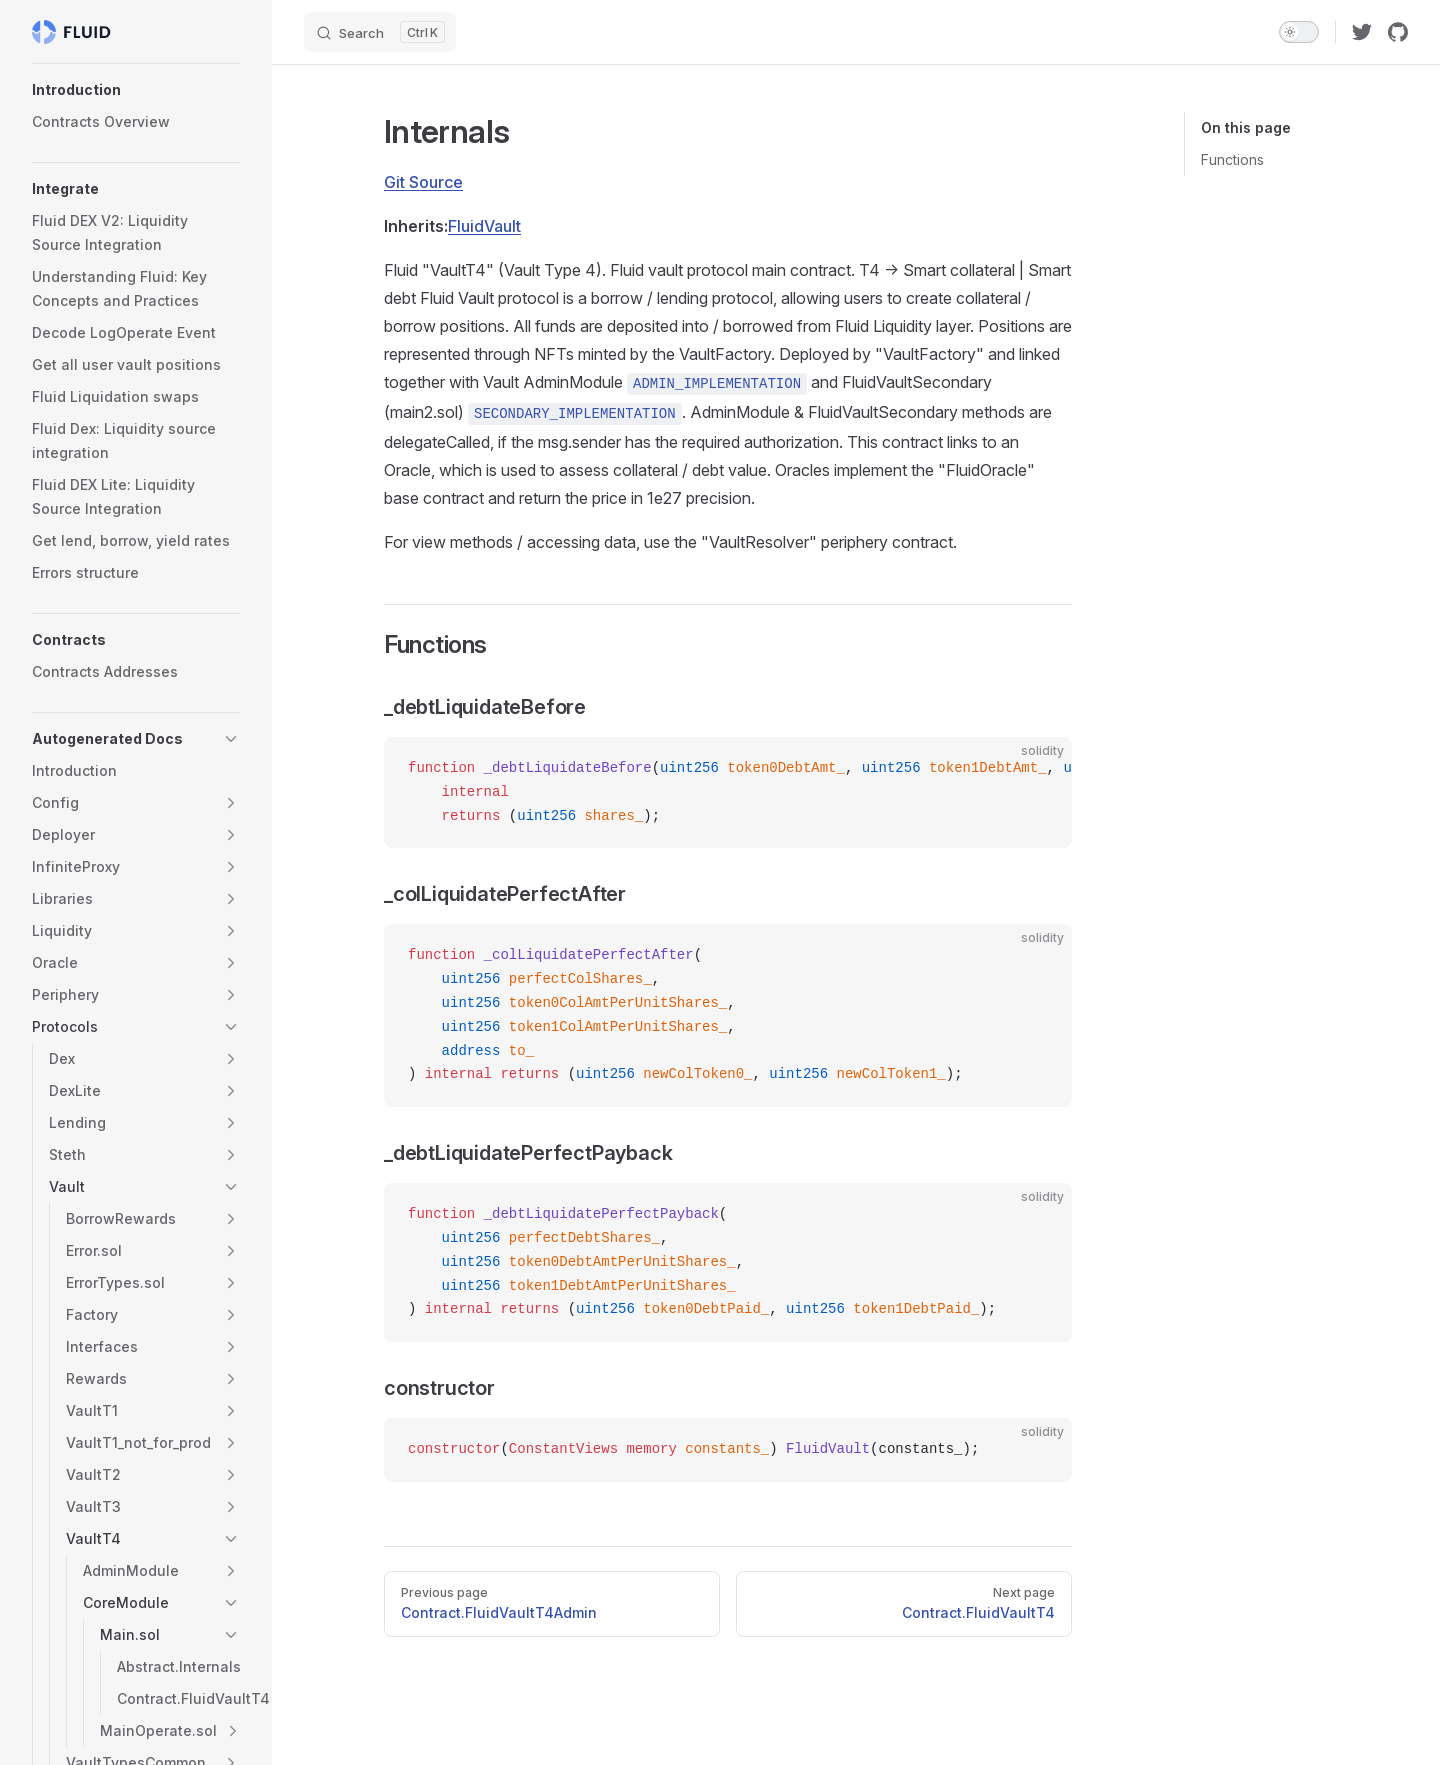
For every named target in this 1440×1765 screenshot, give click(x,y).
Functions (1232, 159)
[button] (136, 90)
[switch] (1299, 32)
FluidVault (484, 226)
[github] (1398, 32)
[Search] (380, 32)
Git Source (423, 182)
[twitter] (1362, 32)
